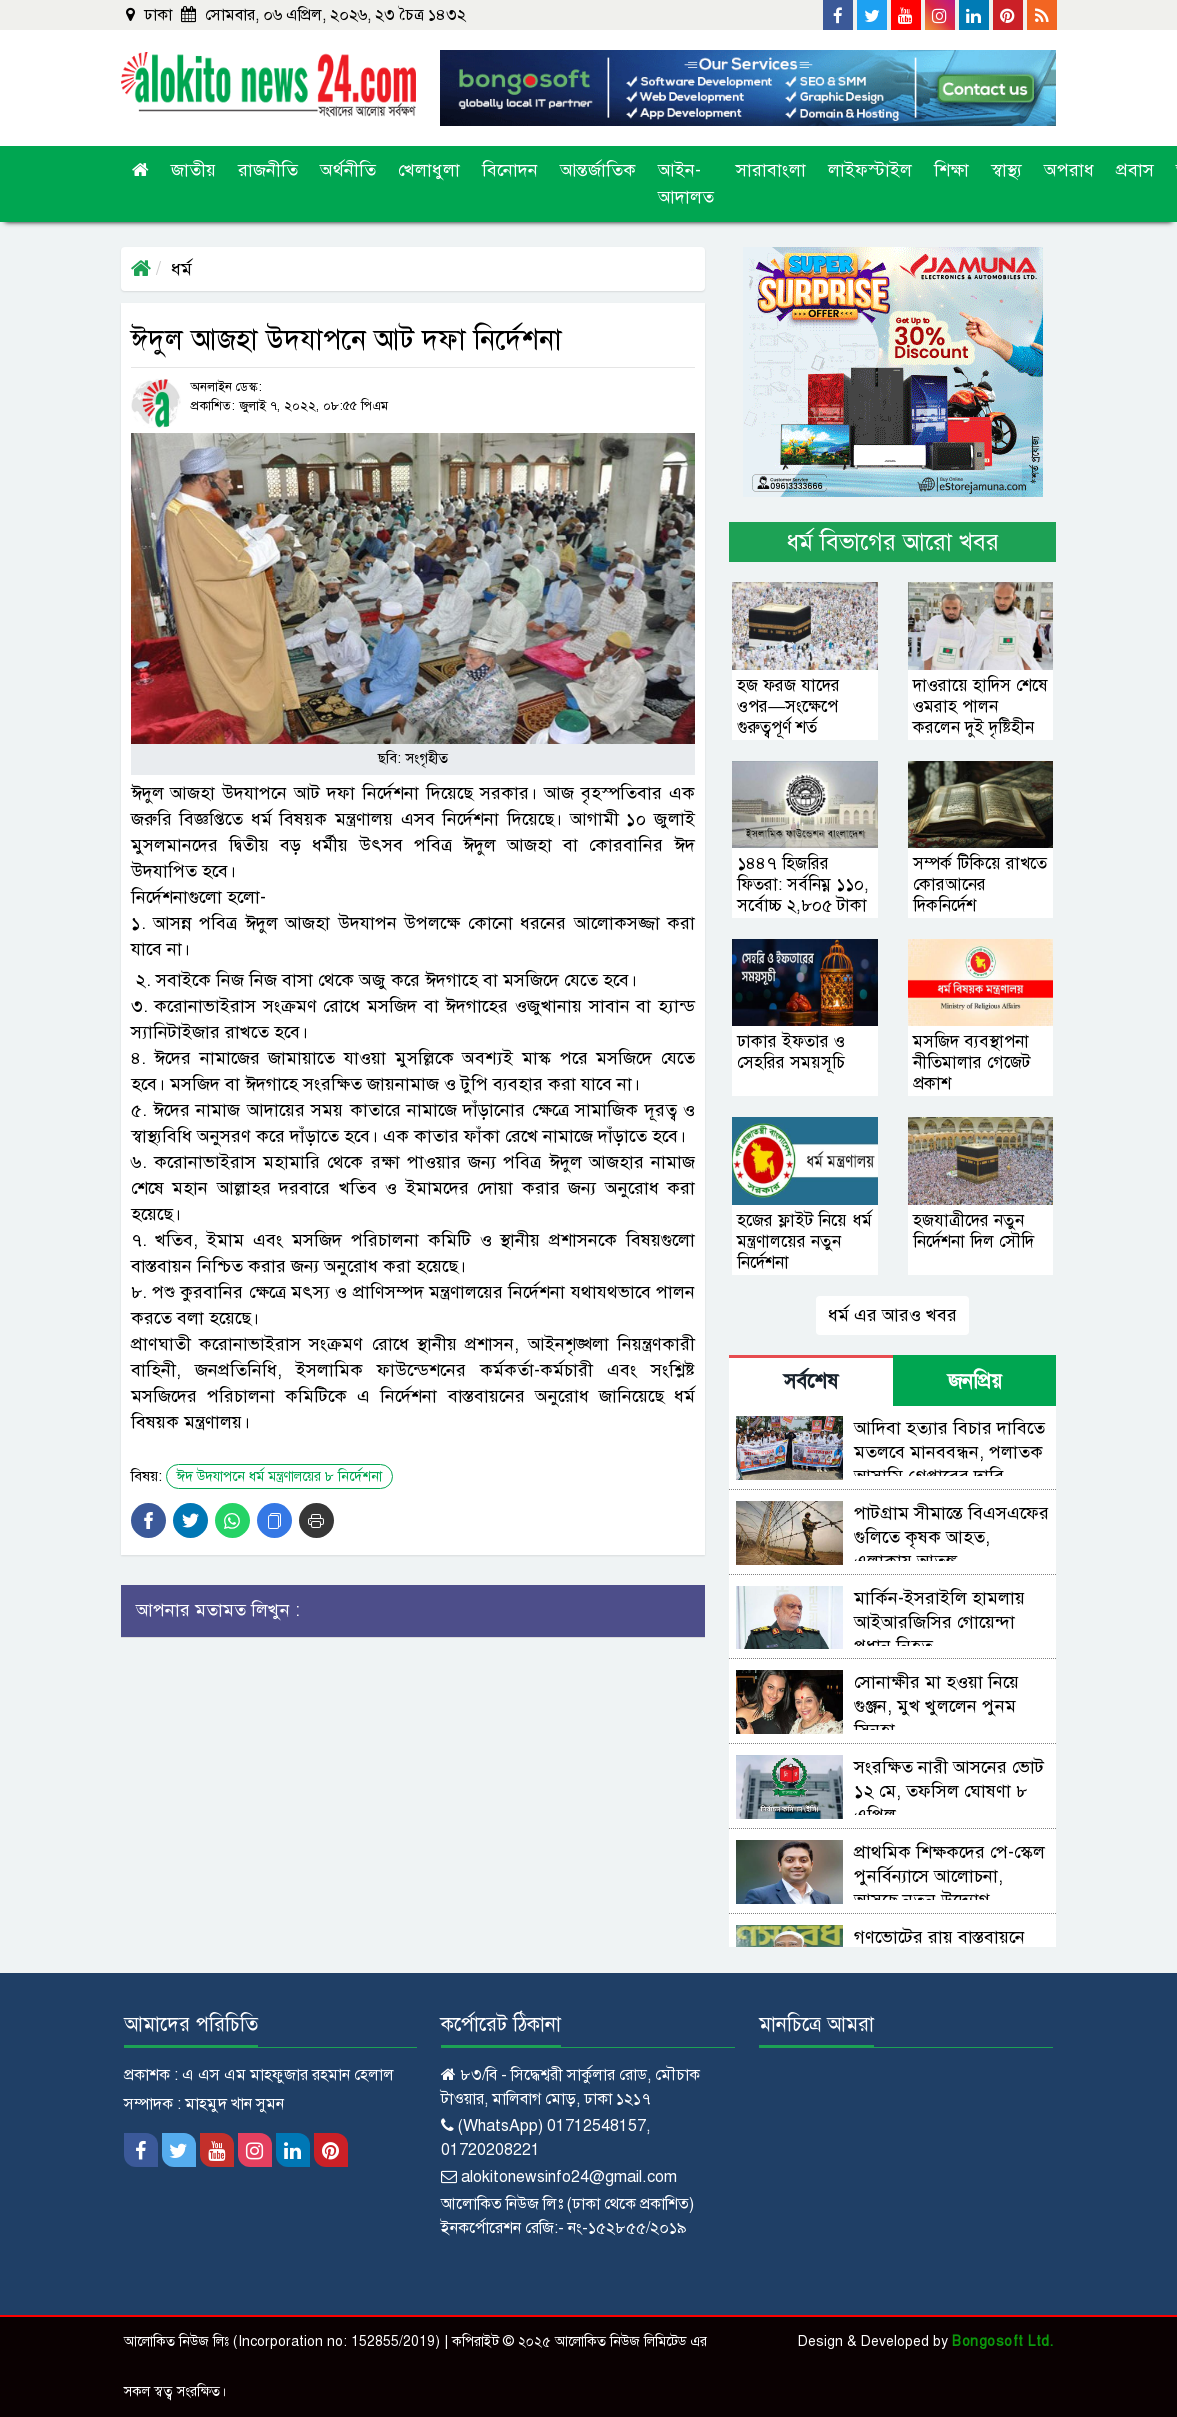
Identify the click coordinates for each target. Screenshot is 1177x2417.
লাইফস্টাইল (870, 170)
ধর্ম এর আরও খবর (892, 1315)
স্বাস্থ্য (1006, 170)
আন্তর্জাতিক (598, 170)
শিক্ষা (951, 170)
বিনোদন (510, 170)
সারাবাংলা (771, 170)
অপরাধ (1069, 170)
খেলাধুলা (429, 170)
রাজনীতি (268, 170)
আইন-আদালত (686, 183)
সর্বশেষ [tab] (811, 1381)
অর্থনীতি (348, 170)
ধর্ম (181, 269)
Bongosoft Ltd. (1002, 2341)
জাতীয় (193, 170)
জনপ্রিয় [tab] (975, 1381)
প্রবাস (1135, 170)
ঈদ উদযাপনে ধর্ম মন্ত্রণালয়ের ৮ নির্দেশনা (279, 1476)
